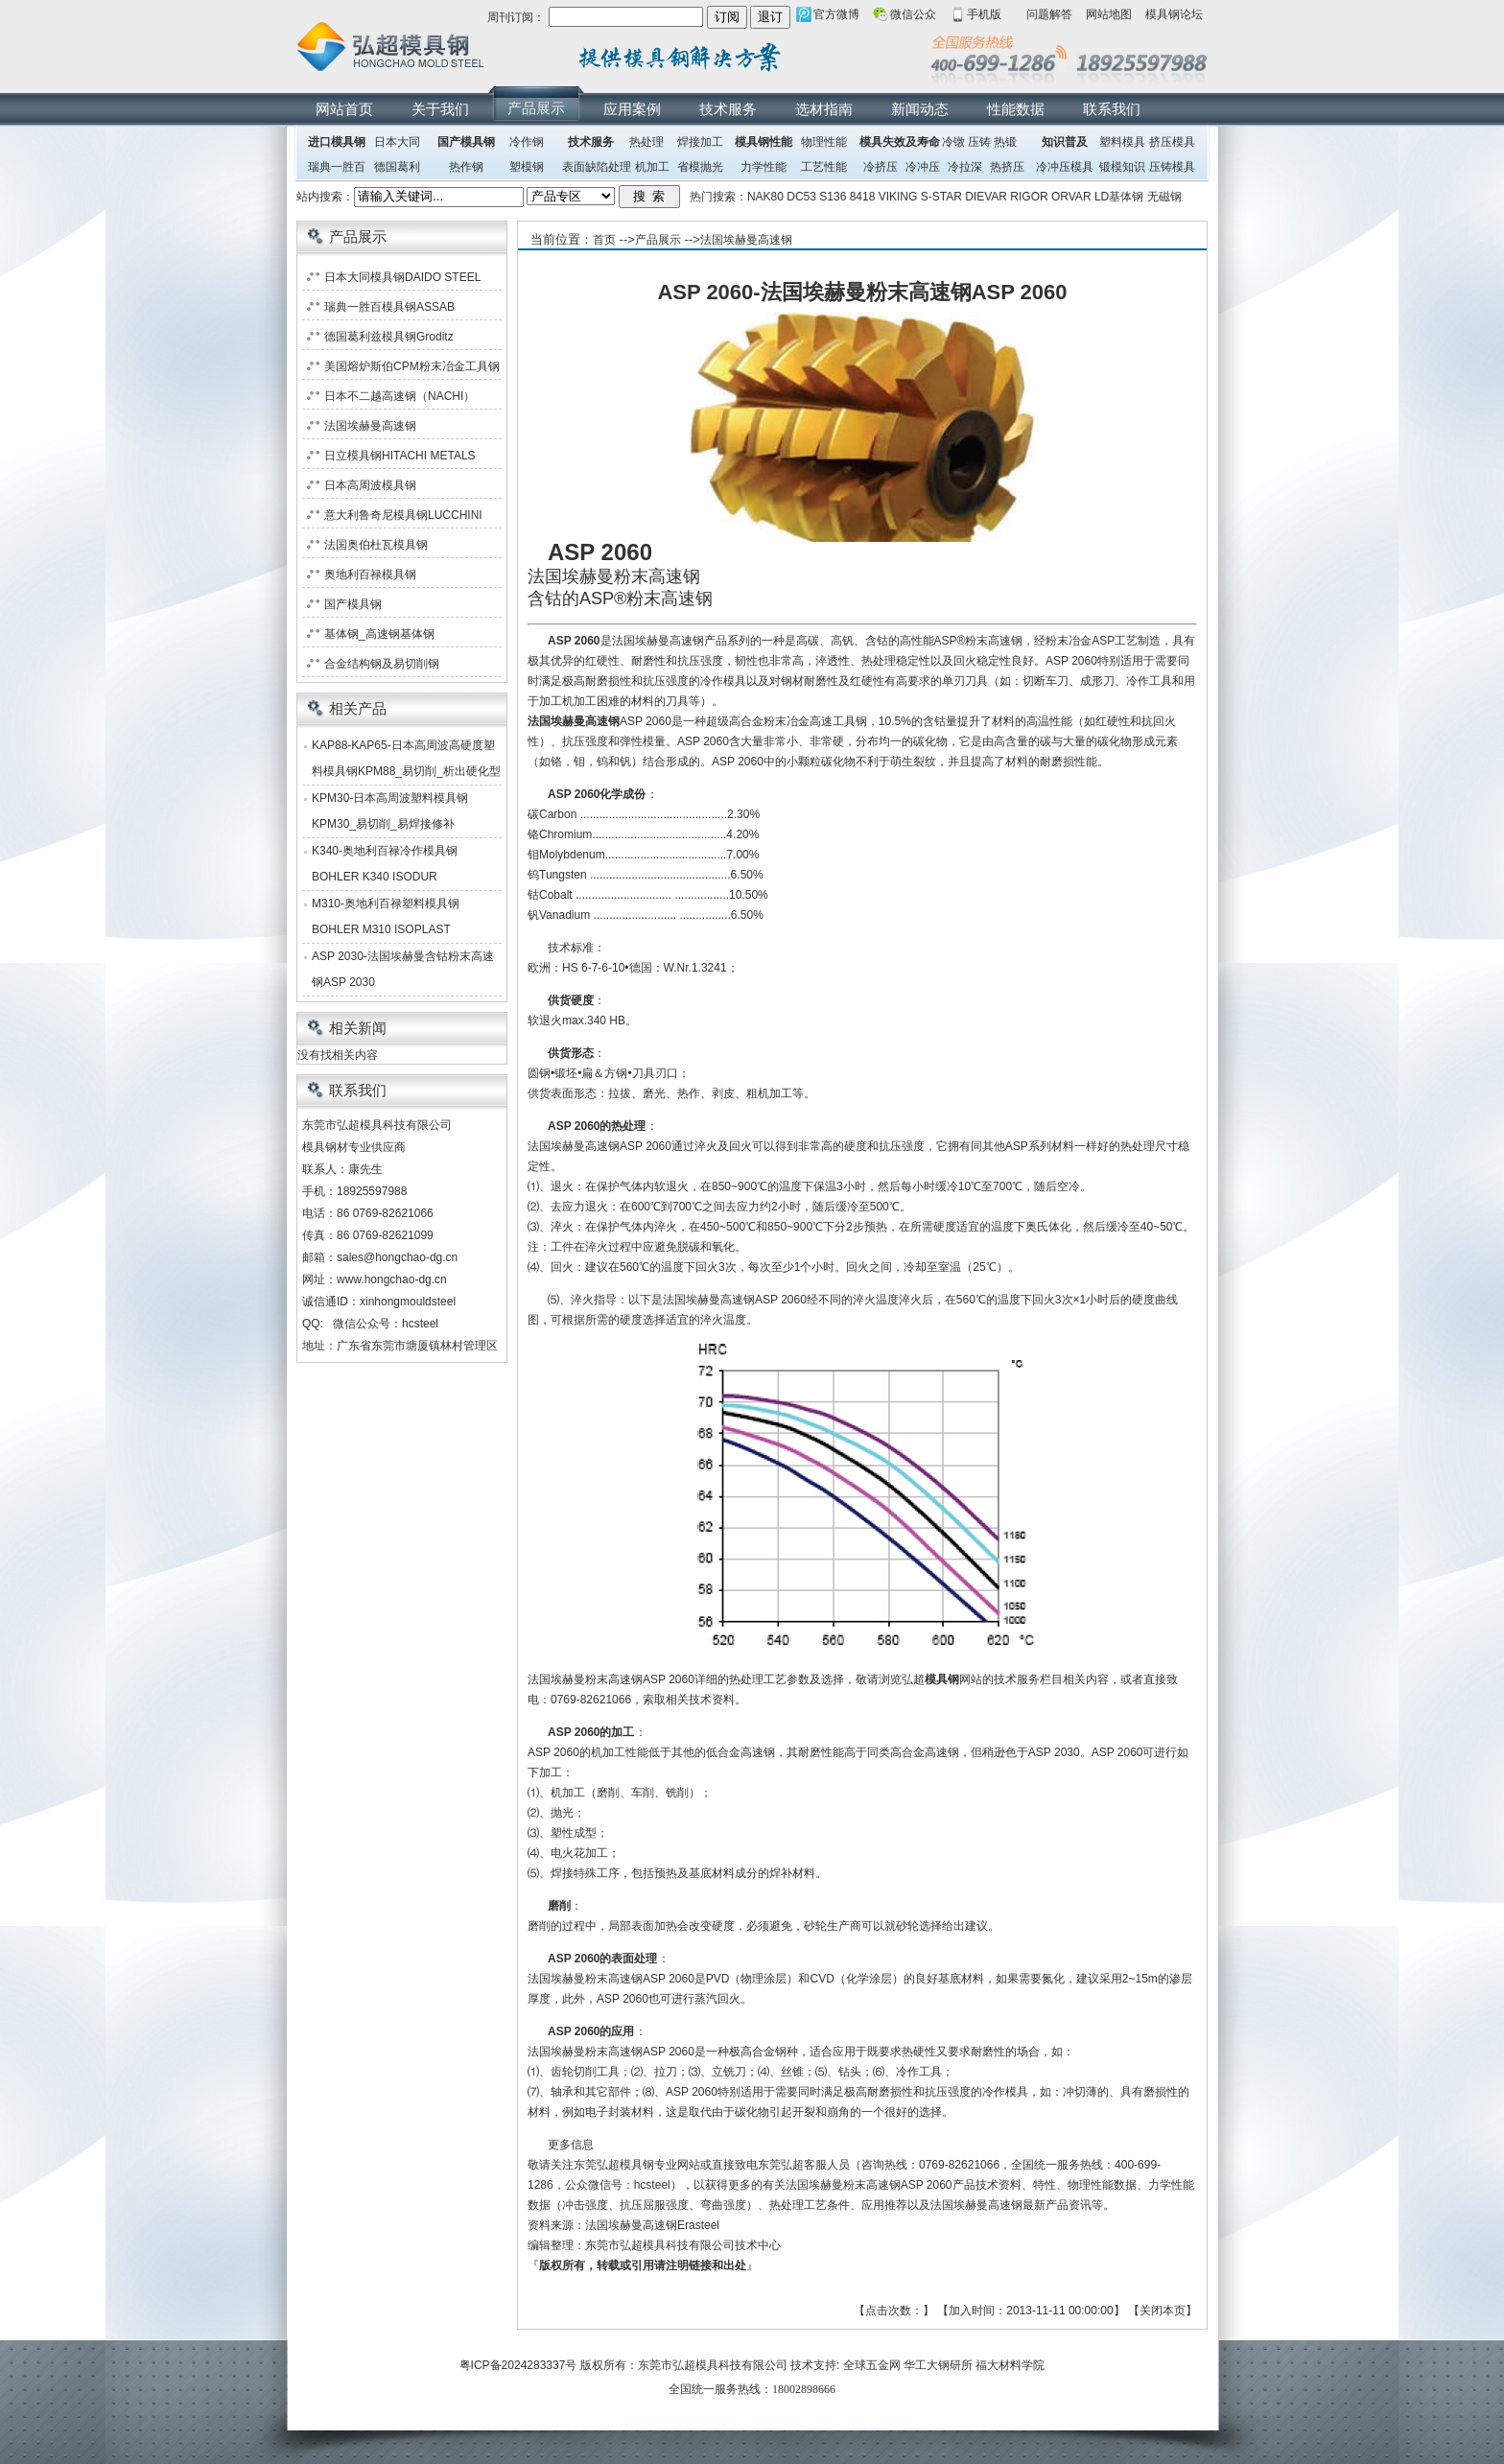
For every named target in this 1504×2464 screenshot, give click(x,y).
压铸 (979, 142)
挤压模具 (1172, 142)
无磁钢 (1164, 196)
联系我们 (1111, 109)
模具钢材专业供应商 (354, 1147)
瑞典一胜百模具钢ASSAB (389, 307)
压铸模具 (1172, 167)
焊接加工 (700, 142)
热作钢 (466, 167)
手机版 (984, 14)
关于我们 (440, 109)
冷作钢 (526, 142)
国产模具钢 (466, 142)
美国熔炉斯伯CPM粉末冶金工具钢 (412, 366)
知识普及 (1065, 142)
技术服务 (728, 109)
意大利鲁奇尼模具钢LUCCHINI (403, 515)
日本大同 (397, 142)
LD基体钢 (1118, 196)
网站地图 (1109, 14)
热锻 (1005, 142)
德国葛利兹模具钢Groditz (389, 336)
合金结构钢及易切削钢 (381, 663)
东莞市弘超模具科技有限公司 (712, 2365)
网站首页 (344, 109)
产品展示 (536, 108)
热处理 (646, 142)
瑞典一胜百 (336, 167)
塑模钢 (526, 167)
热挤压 (1007, 167)
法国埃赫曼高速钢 (746, 239)
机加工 (652, 167)
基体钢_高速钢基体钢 (379, 634)
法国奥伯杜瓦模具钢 (376, 544)
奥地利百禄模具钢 (370, 574)
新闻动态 (920, 109)
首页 (604, 239)
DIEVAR (986, 196)
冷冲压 (922, 167)
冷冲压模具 (1064, 167)
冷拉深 (965, 167)
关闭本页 (1163, 2310)
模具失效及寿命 (899, 142)
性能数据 (1016, 109)
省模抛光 (700, 167)
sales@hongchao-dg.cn (397, 1257)
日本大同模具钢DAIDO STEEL (402, 277)
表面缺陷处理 (596, 167)
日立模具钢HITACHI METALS (400, 455)
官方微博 (836, 14)
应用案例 (632, 109)
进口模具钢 (336, 142)
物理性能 (824, 142)
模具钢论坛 (1174, 14)
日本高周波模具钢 (370, 485)
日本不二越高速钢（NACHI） (399, 396)
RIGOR (1028, 196)
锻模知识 (1122, 167)
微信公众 (913, 14)
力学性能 (763, 167)
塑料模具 (1122, 142)
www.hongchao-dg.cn (392, 1279)
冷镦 (953, 142)
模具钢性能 (763, 142)
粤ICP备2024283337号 (518, 2365)
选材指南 (824, 109)
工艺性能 (824, 167)
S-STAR (941, 196)
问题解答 (1049, 14)
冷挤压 (880, 167)
